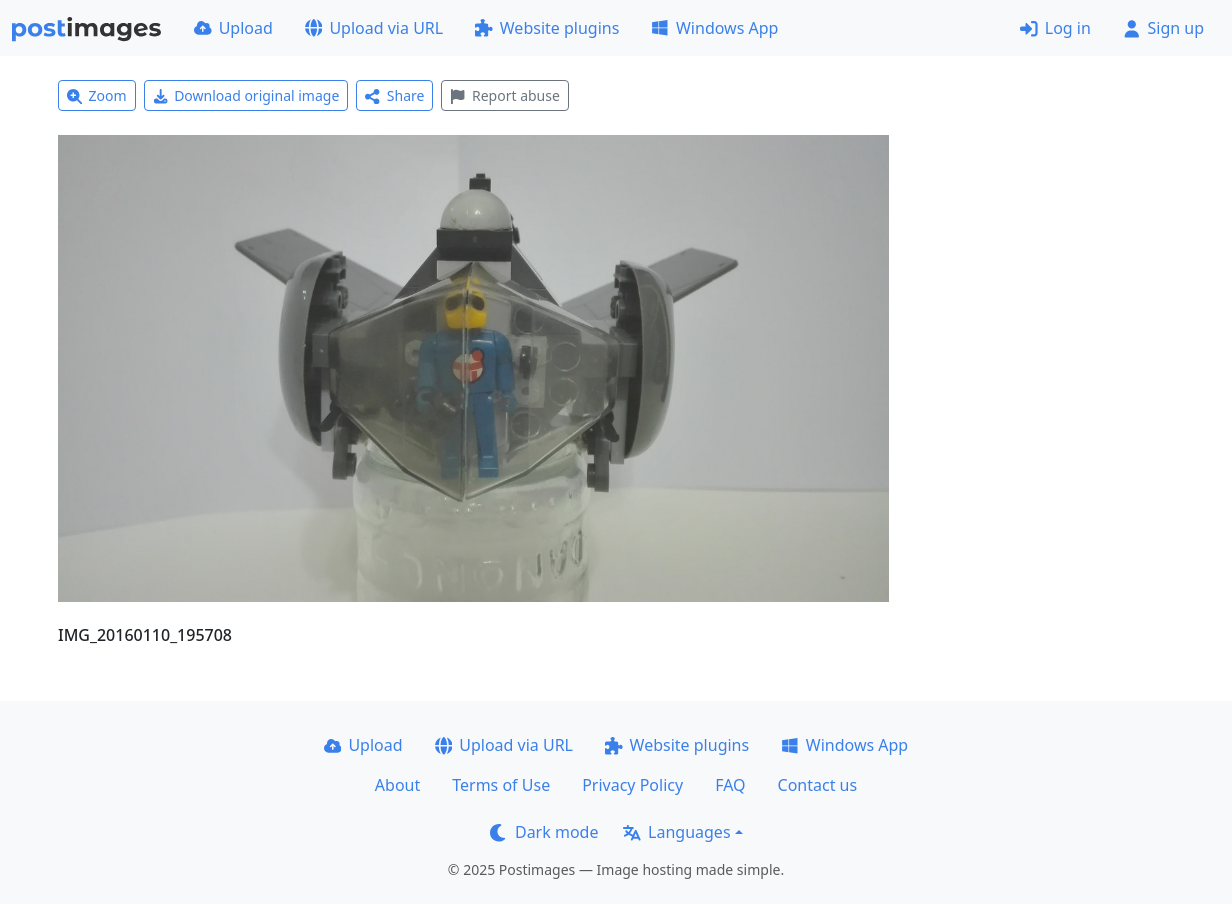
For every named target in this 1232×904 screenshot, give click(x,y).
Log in (1055, 28)
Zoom (97, 95)
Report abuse (504, 95)
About (397, 785)
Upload (233, 28)
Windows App (714, 28)
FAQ (730, 785)
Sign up (1163, 28)
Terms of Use (501, 785)
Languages (676, 832)
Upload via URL (374, 28)
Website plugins (547, 28)
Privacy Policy (632, 785)
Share (394, 95)
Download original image (246, 95)
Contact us (818, 785)
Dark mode (544, 832)
